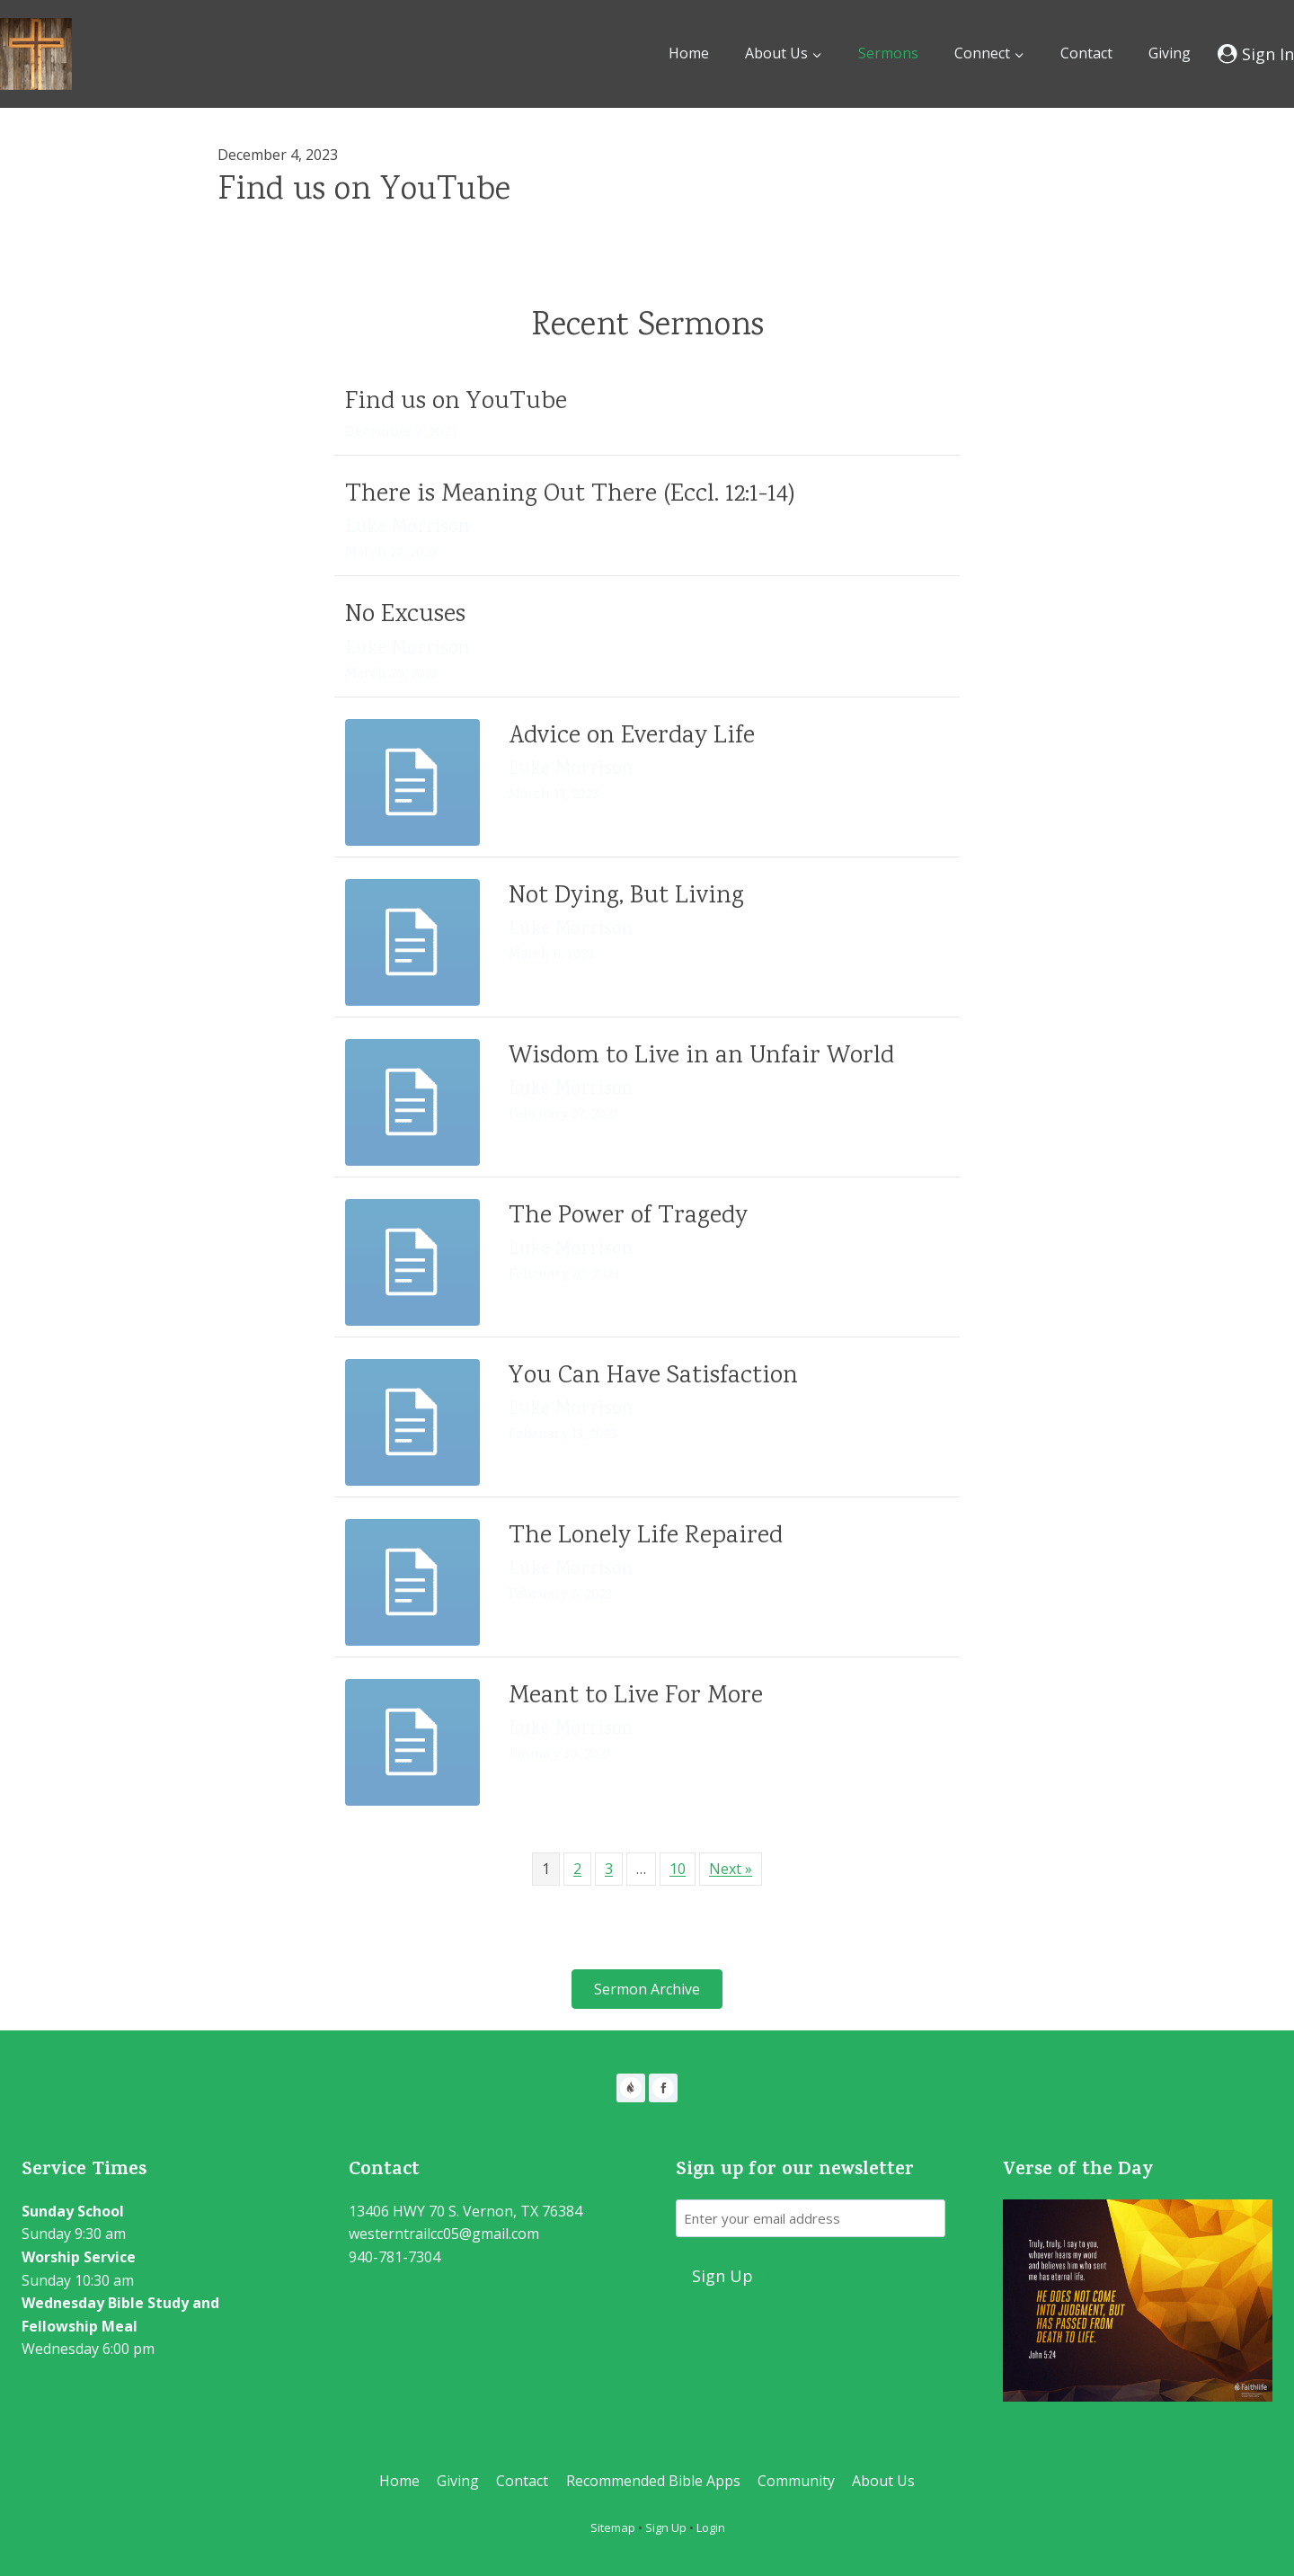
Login (710, 2527)
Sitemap (612, 2527)
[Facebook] (663, 2088)
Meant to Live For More (636, 1697)
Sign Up (666, 2527)
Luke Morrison (407, 528)
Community (796, 2481)
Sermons (888, 53)
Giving (1169, 53)
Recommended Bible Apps (653, 2481)
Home (689, 53)
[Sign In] (1256, 53)
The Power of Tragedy (628, 1217)
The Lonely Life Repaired (646, 1537)
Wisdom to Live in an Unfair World (701, 1057)
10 (677, 1869)
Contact (1086, 53)
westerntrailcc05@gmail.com (444, 2233)
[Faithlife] (630, 2088)
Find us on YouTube (363, 191)
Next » (730, 1869)
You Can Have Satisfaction (653, 1377)
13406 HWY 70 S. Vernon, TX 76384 (465, 2211)
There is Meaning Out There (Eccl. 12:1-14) (570, 495)
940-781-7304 (394, 2257)
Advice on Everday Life (632, 737)
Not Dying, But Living (626, 897)
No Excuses (405, 616)
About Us (883, 2481)
